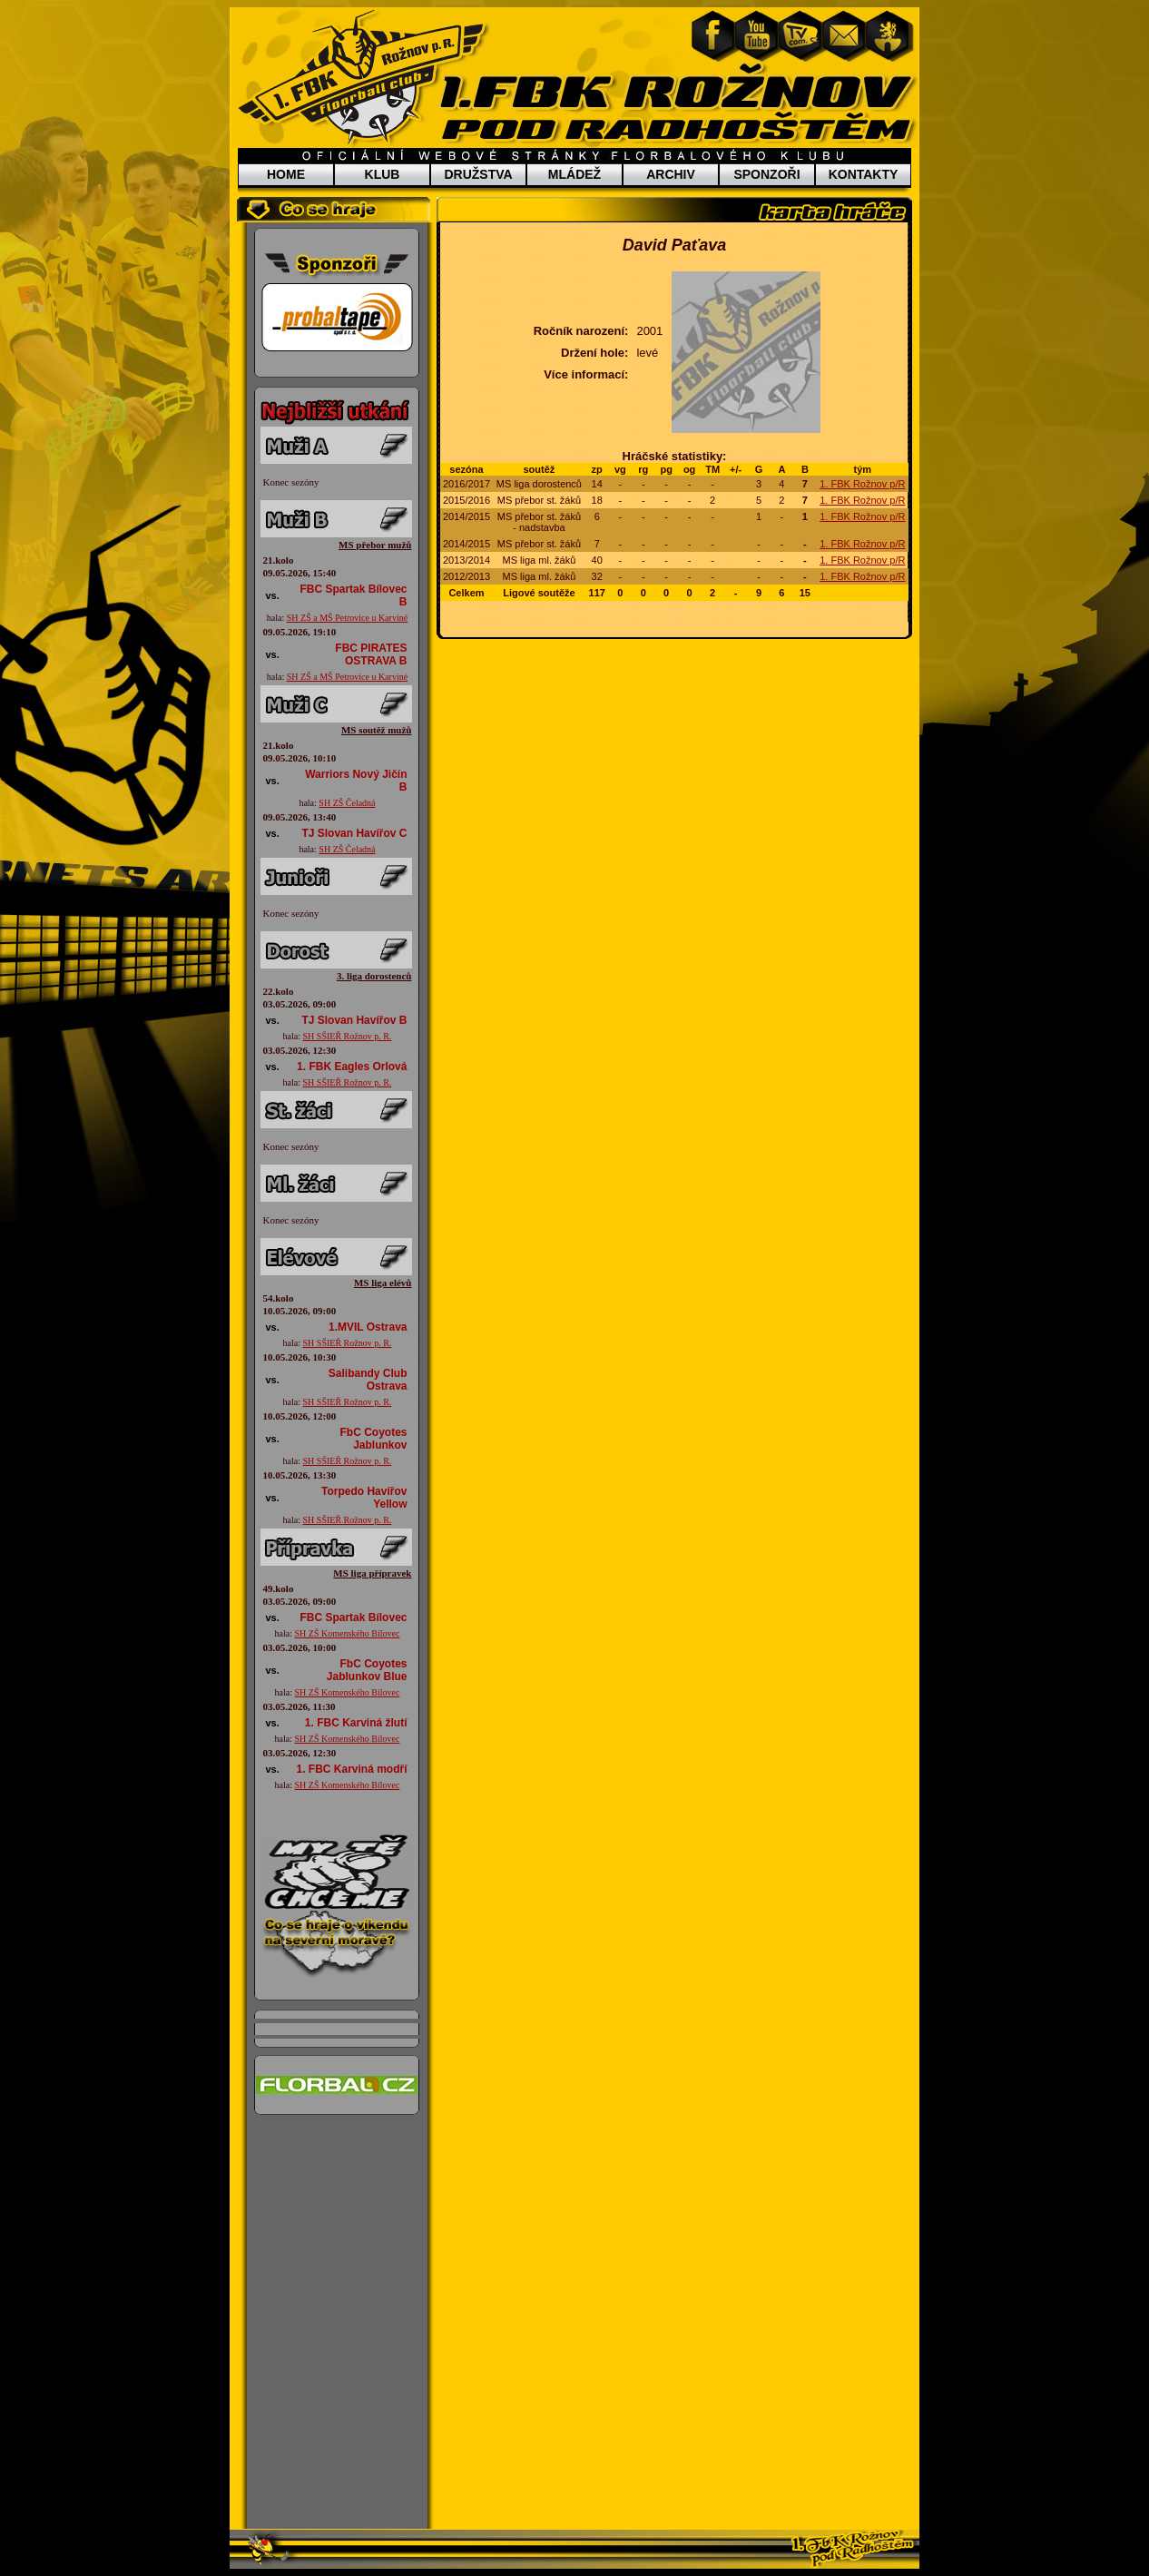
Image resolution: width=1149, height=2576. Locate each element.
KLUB (382, 174)
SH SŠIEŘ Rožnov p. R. (347, 1036)
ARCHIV (670, 174)
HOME (286, 174)
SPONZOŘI (766, 174)
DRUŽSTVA (478, 174)
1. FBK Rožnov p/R (862, 483)
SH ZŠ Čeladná (347, 803)
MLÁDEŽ (574, 174)
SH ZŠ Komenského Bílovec (347, 1633)
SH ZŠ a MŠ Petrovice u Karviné (347, 618)
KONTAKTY (864, 174)
